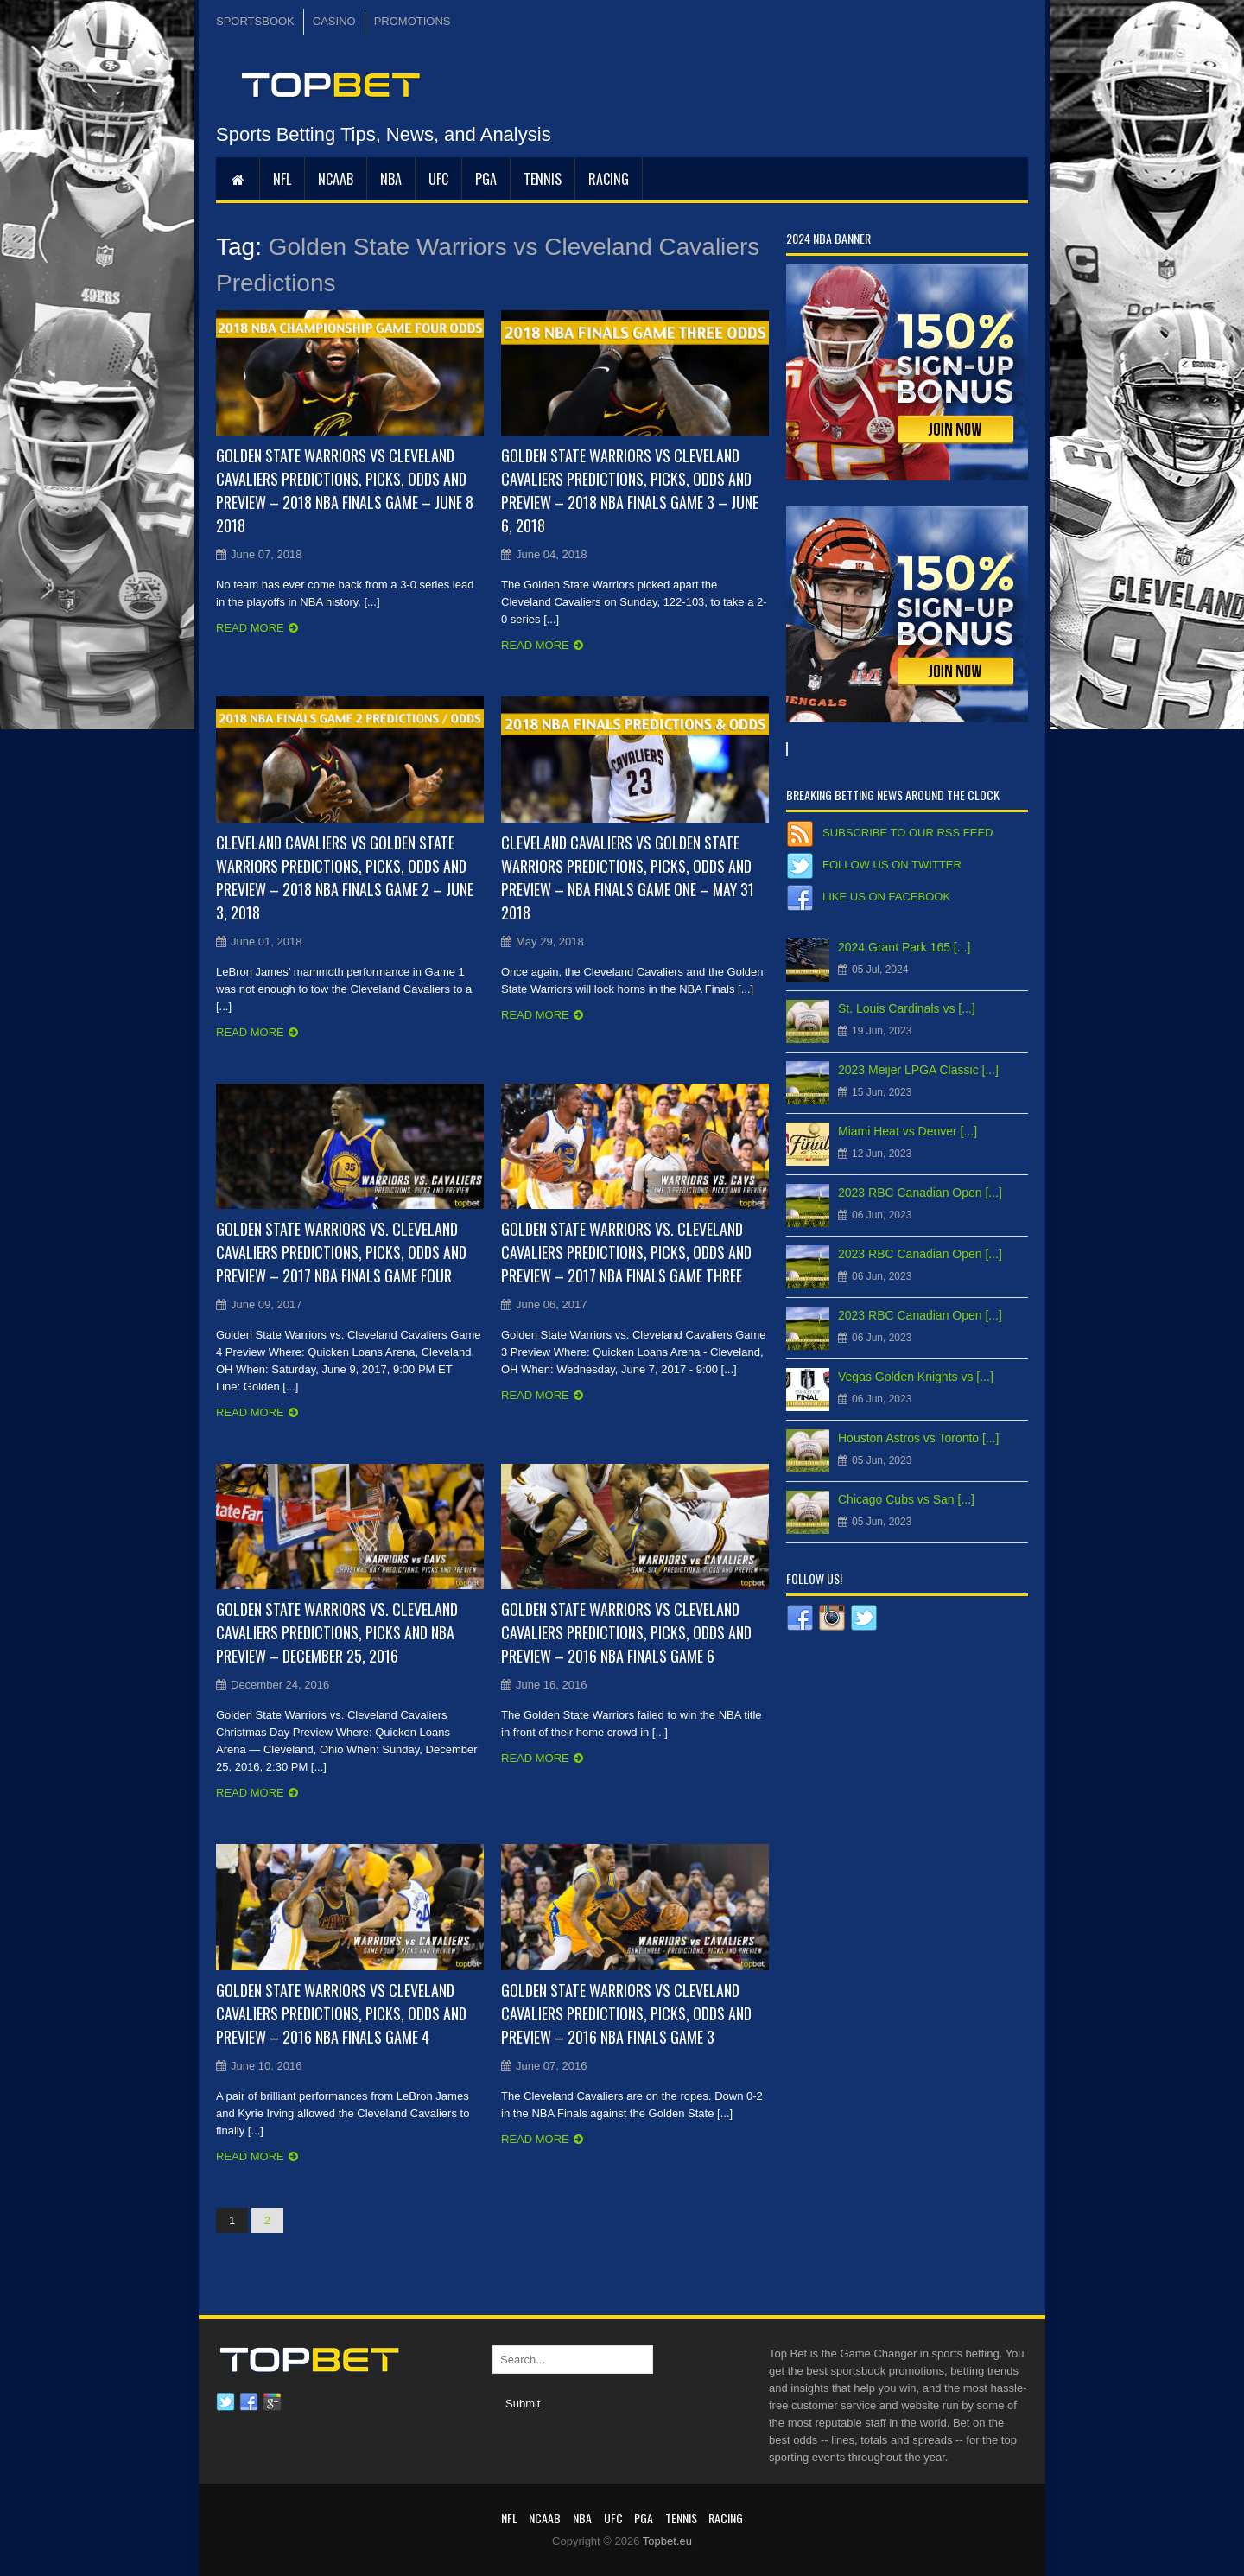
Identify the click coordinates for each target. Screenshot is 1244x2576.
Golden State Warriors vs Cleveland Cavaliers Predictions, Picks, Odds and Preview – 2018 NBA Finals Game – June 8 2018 (344, 490)
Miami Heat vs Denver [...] (907, 1131)
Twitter (225, 2402)
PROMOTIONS (412, 21)
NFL (282, 179)
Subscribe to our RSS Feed (907, 832)
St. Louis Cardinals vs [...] (906, 1008)
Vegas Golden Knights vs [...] (915, 1376)
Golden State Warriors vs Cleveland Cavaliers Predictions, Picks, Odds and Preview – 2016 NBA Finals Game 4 (341, 2013)
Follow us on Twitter (892, 864)
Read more (250, 627)
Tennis (543, 179)
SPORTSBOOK (255, 21)
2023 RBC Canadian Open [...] (920, 1192)
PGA (486, 179)
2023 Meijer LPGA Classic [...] (918, 1070)
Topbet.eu (667, 2541)
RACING (608, 179)
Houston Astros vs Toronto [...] (919, 1438)
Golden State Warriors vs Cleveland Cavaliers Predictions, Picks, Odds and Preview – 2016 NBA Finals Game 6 (626, 1632)
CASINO (334, 21)
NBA (391, 179)
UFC (438, 179)
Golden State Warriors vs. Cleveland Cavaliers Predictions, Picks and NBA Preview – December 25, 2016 (337, 1632)
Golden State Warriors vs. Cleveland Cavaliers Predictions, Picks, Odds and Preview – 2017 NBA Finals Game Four (341, 1252)
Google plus (272, 2402)
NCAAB (335, 179)
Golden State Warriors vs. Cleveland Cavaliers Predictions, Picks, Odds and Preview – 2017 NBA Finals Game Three (626, 1252)
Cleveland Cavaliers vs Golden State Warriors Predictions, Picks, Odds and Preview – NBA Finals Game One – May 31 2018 (627, 877)
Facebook (248, 2402)
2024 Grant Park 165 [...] (904, 947)
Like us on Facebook (886, 896)
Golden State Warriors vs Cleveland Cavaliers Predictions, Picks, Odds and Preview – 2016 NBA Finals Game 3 (626, 2013)
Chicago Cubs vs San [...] (906, 1499)
